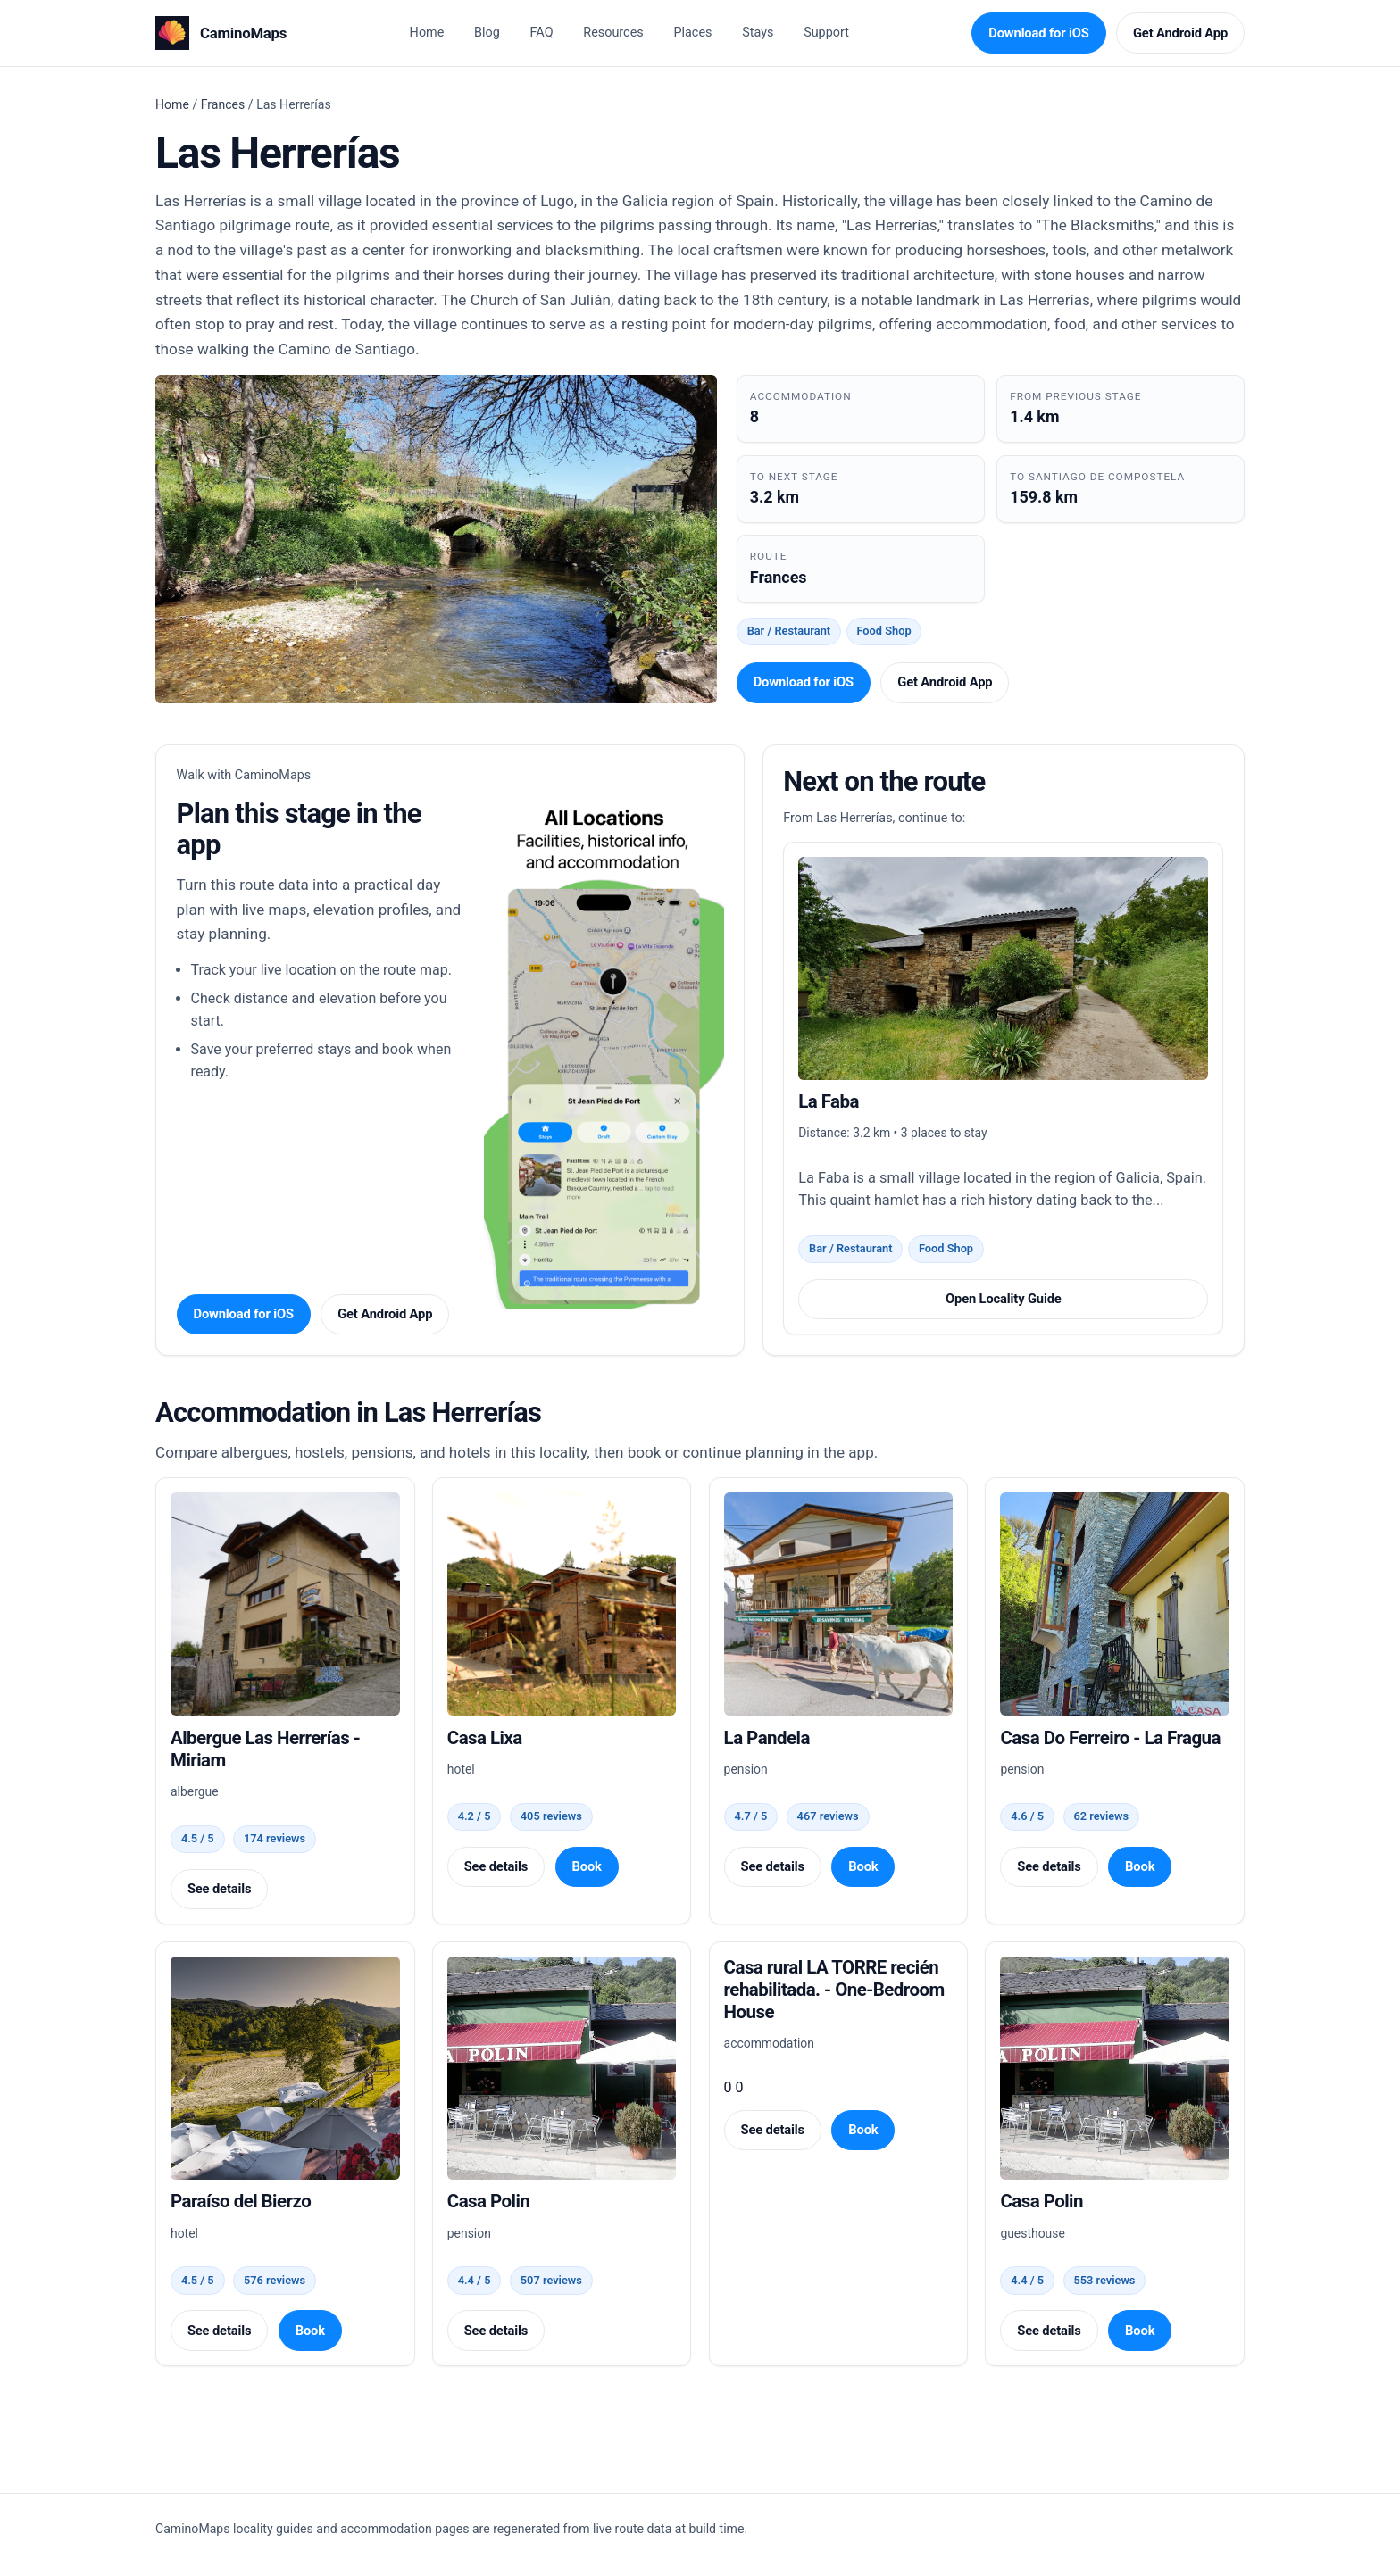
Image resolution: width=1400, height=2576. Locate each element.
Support (826, 32)
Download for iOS (1038, 33)
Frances (223, 104)
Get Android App (1180, 33)
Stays (757, 32)
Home (427, 32)
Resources (613, 32)
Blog (487, 32)
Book (586, 1866)
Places (692, 32)
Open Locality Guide (1004, 1299)
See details (219, 1889)
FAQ (542, 32)
